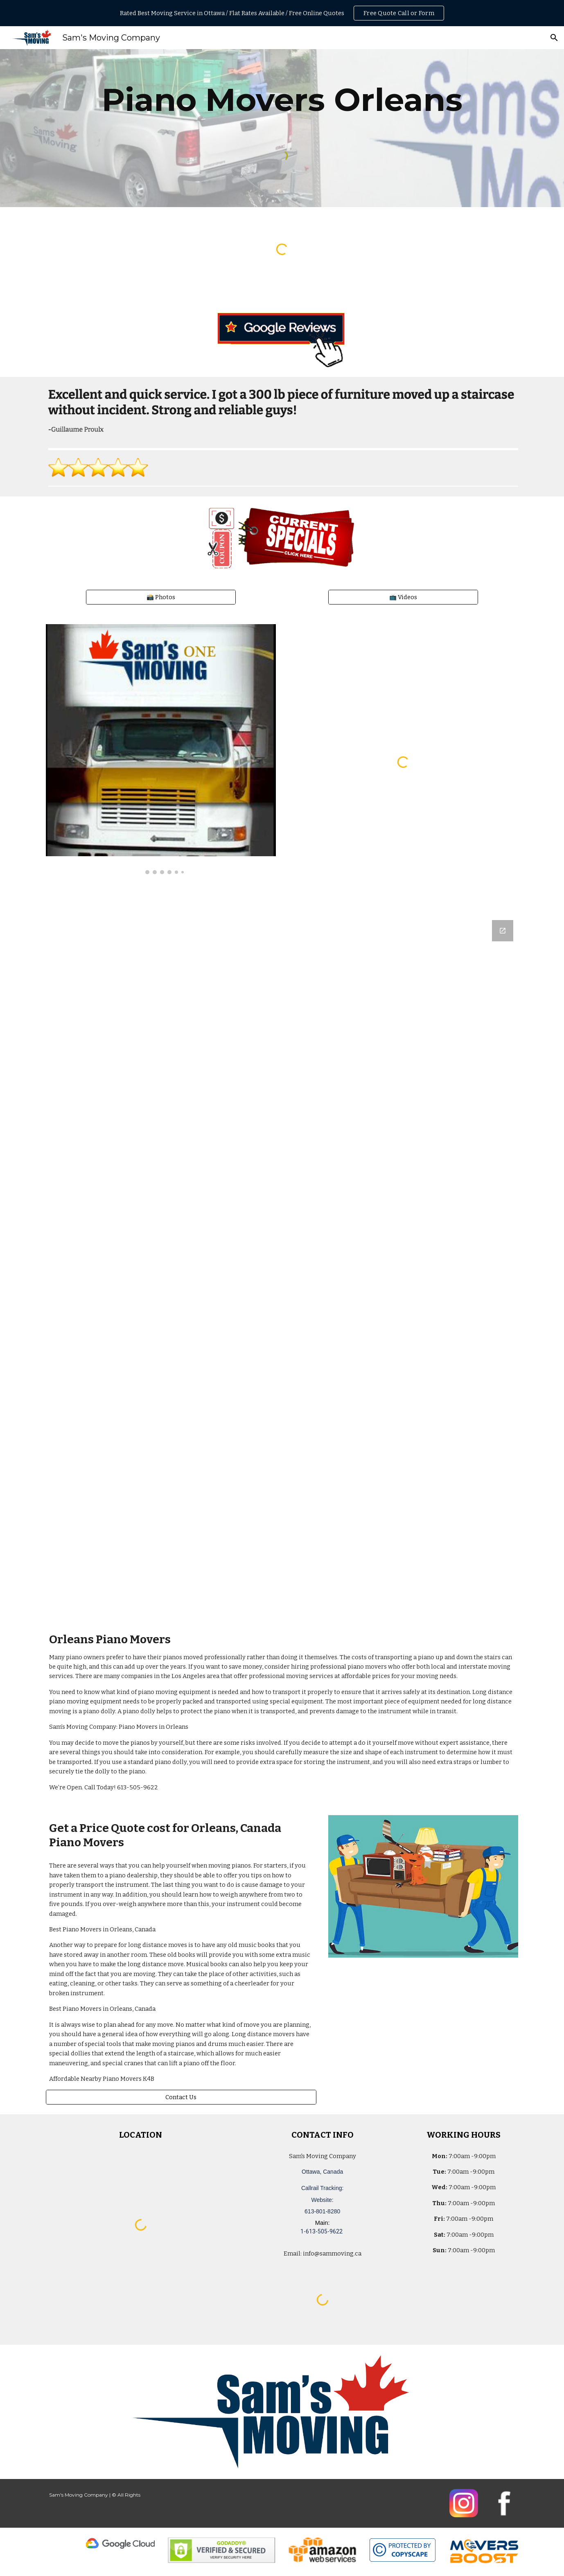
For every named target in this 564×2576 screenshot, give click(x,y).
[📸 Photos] (160, 597)
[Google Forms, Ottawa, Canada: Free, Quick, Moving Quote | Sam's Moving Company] (282, 1264)
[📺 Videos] (403, 597)
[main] (282, 100)
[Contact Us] (181, 2097)
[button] (554, 37)
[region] (282, 13)
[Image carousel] (161, 749)
